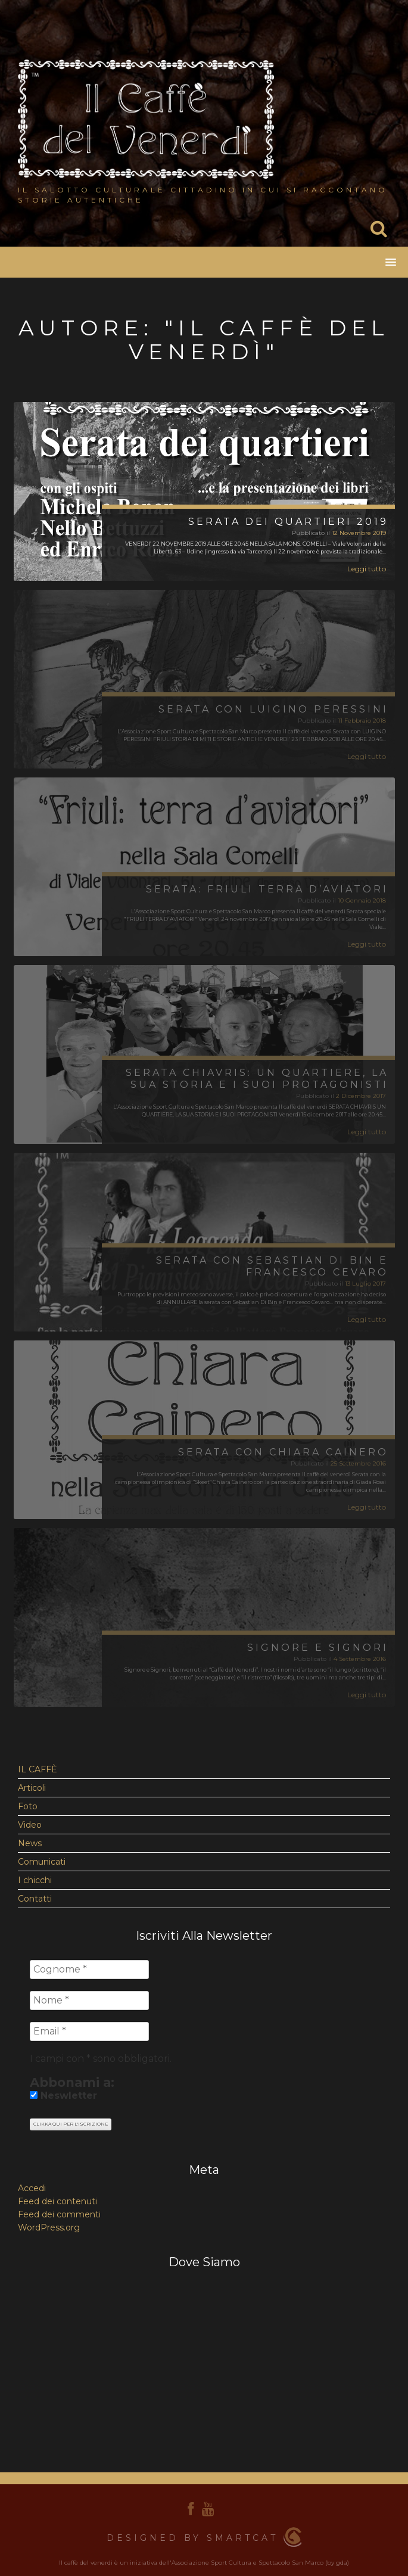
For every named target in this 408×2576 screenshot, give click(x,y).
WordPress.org (49, 2227)
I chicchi (35, 1880)
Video (30, 1824)
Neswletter (63, 2095)
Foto (28, 1806)
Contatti (35, 1898)
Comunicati (42, 1861)
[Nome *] (89, 2000)
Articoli (32, 1787)
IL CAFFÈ (37, 1769)
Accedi (32, 2188)
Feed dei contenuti (57, 2201)
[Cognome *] (89, 1969)
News (30, 1843)
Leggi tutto (366, 568)
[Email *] (89, 2031)
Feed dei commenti (59, 2214)
